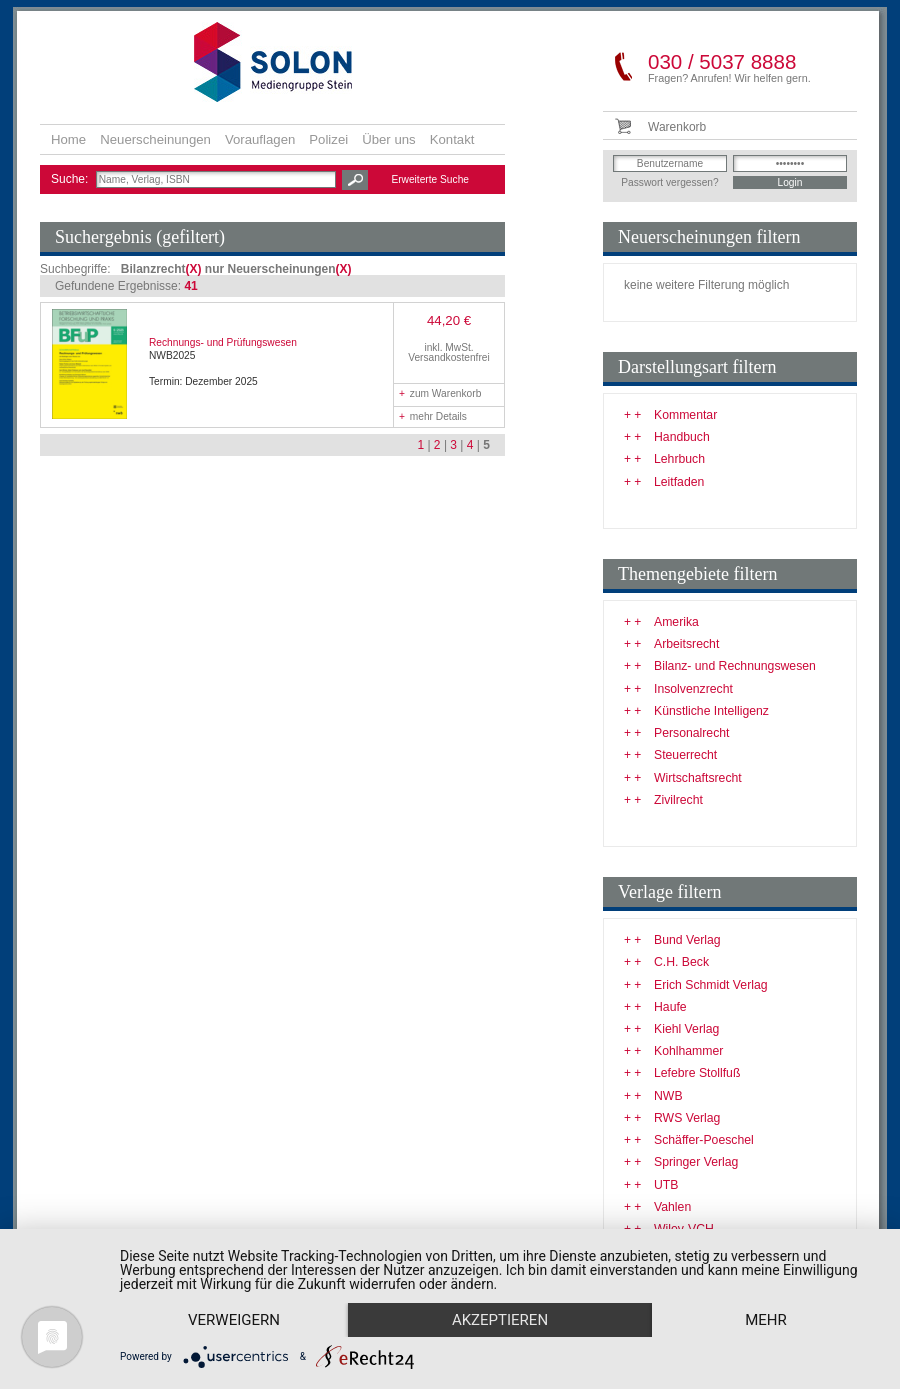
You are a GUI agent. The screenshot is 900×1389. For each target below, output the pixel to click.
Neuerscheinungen (155, 139)
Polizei (328, 139)
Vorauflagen (260, 139)
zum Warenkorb (440, 393)
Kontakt (452, 139)
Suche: (71, 179)
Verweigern (234, 1320)
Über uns (389, 139)
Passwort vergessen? (669, 182)
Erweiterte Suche (430, 179)
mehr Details (433, 416)
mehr (766, 1320)
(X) (194, 269)
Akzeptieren (500, 1320)
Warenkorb (677, 127)
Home (68, 139)
